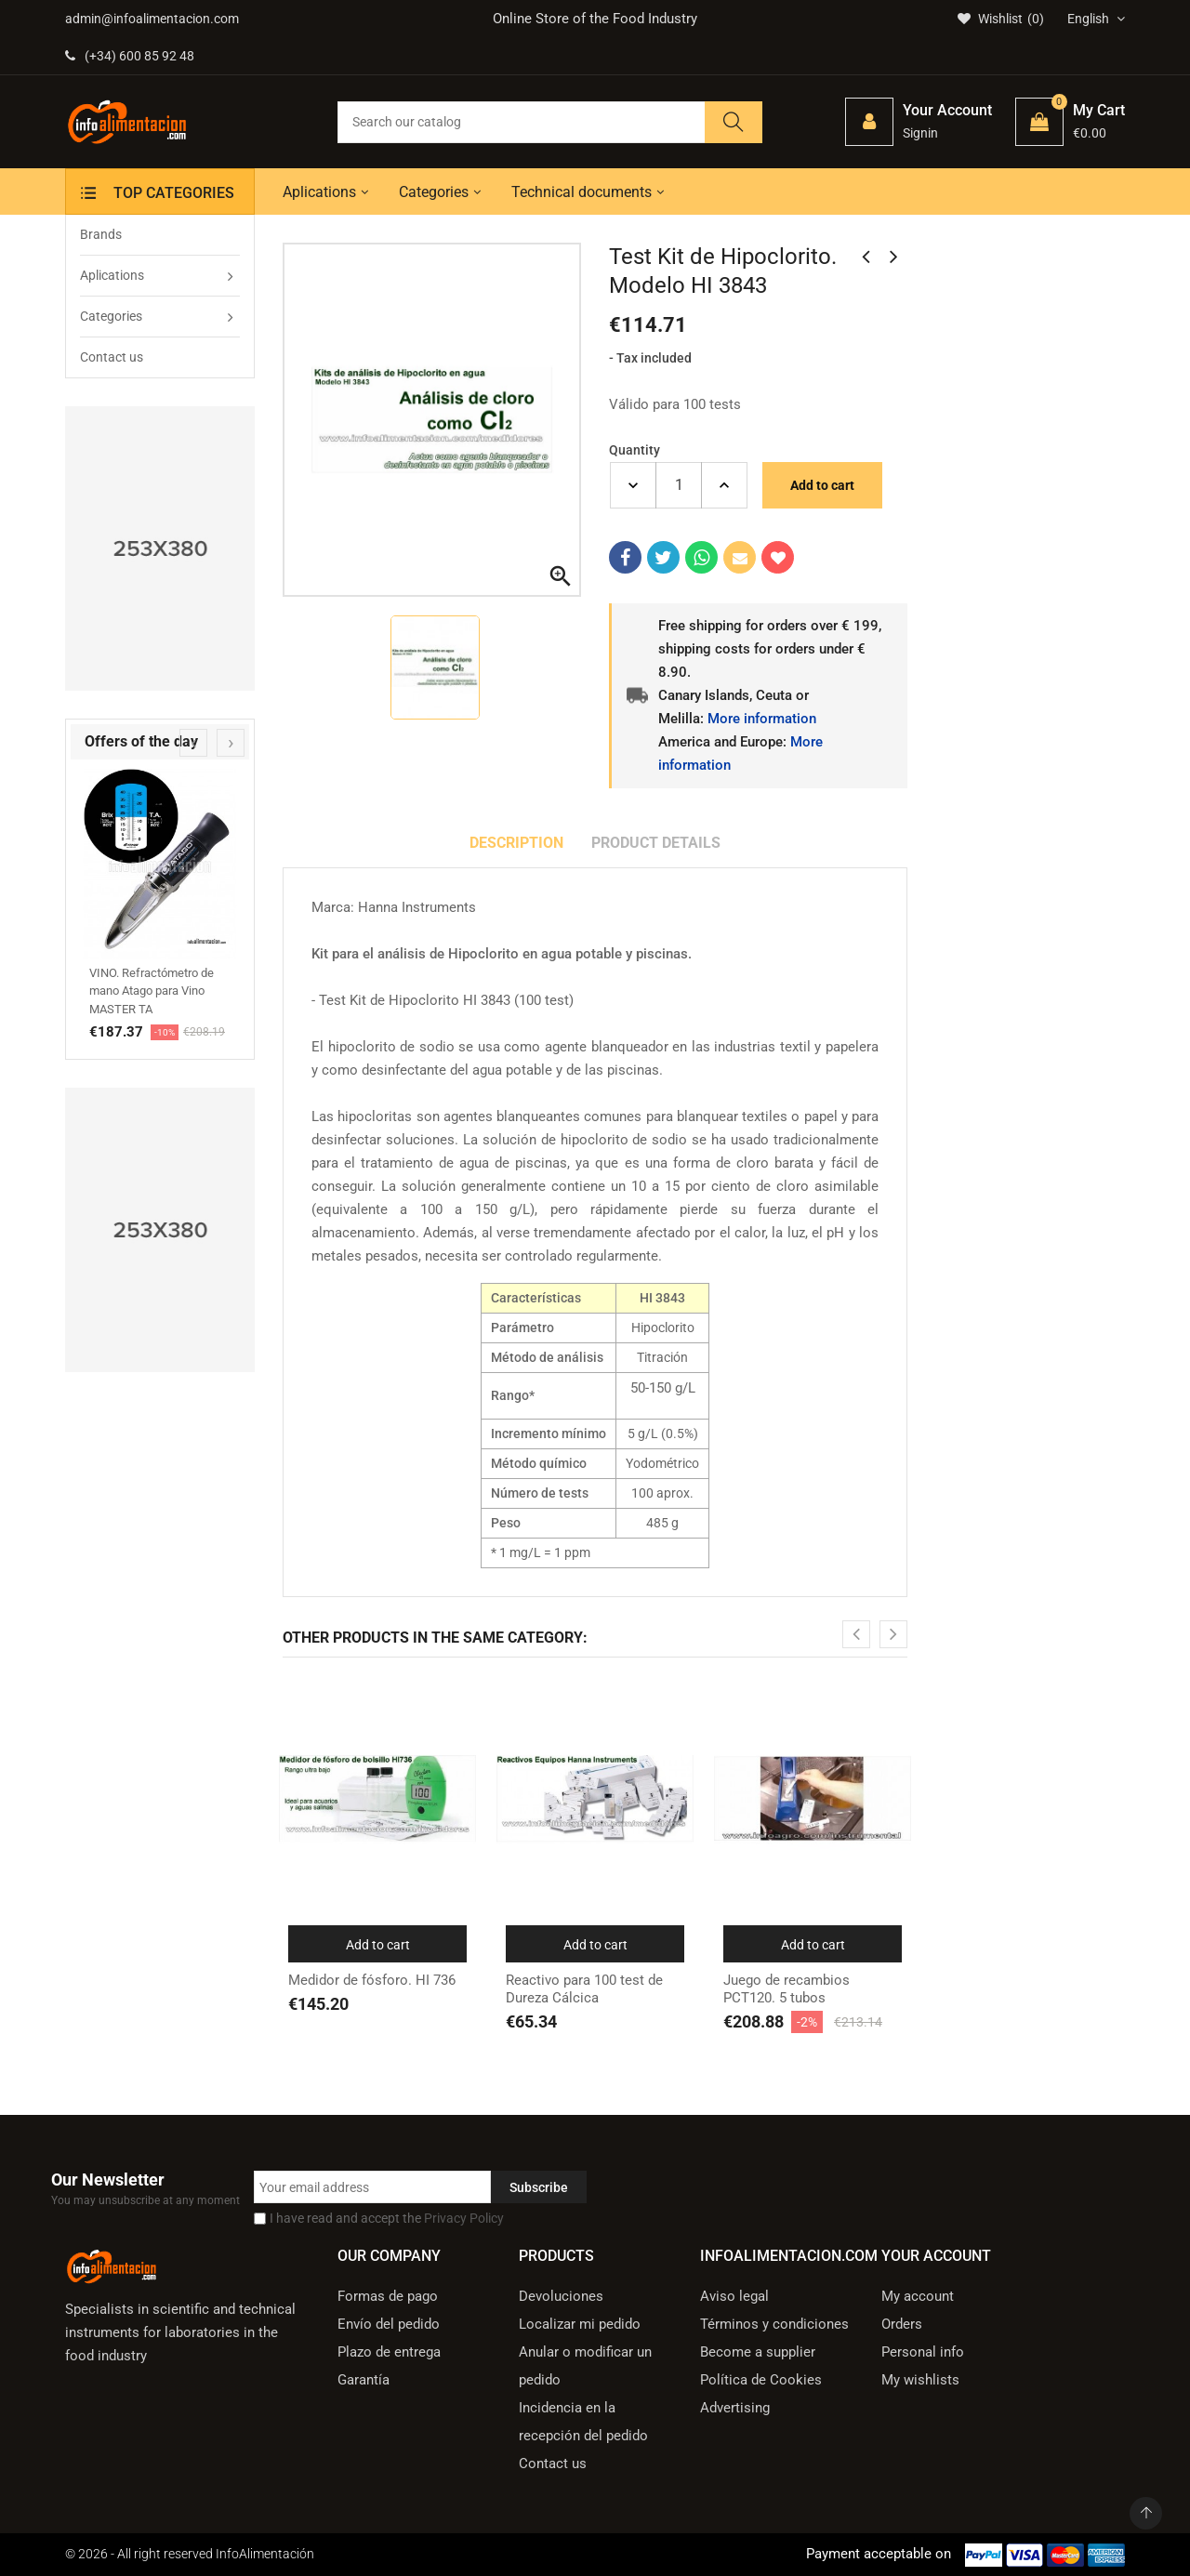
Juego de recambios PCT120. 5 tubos (786, 1989)
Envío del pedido (388, 2324)
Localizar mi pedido (580, 2324)
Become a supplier (757, 2352)
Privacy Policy (464, 2218)
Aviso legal (734, 2296)
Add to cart (822, 485)
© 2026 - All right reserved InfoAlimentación (189, 2553)
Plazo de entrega (389, 2352)
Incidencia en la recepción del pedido (583, 2421)
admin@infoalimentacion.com (152, 18)
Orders (901, 2324)
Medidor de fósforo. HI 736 (372, 1980)
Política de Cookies (761, 2379)
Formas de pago (387, 2296)
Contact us (553, 2463)
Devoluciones (561, 2296)
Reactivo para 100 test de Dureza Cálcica (584, 1989)
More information (761, 718)
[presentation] (193, 743)
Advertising (735, 2407)
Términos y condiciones (774, 2324)
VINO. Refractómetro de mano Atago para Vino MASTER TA (151, 991)
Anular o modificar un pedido (585, 2366)
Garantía (363, 2379)
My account (917, 2296)
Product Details (656, 843)
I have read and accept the (387, 2218)
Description (516, 843)
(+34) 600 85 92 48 (129, 55)
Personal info (922, 2352)
